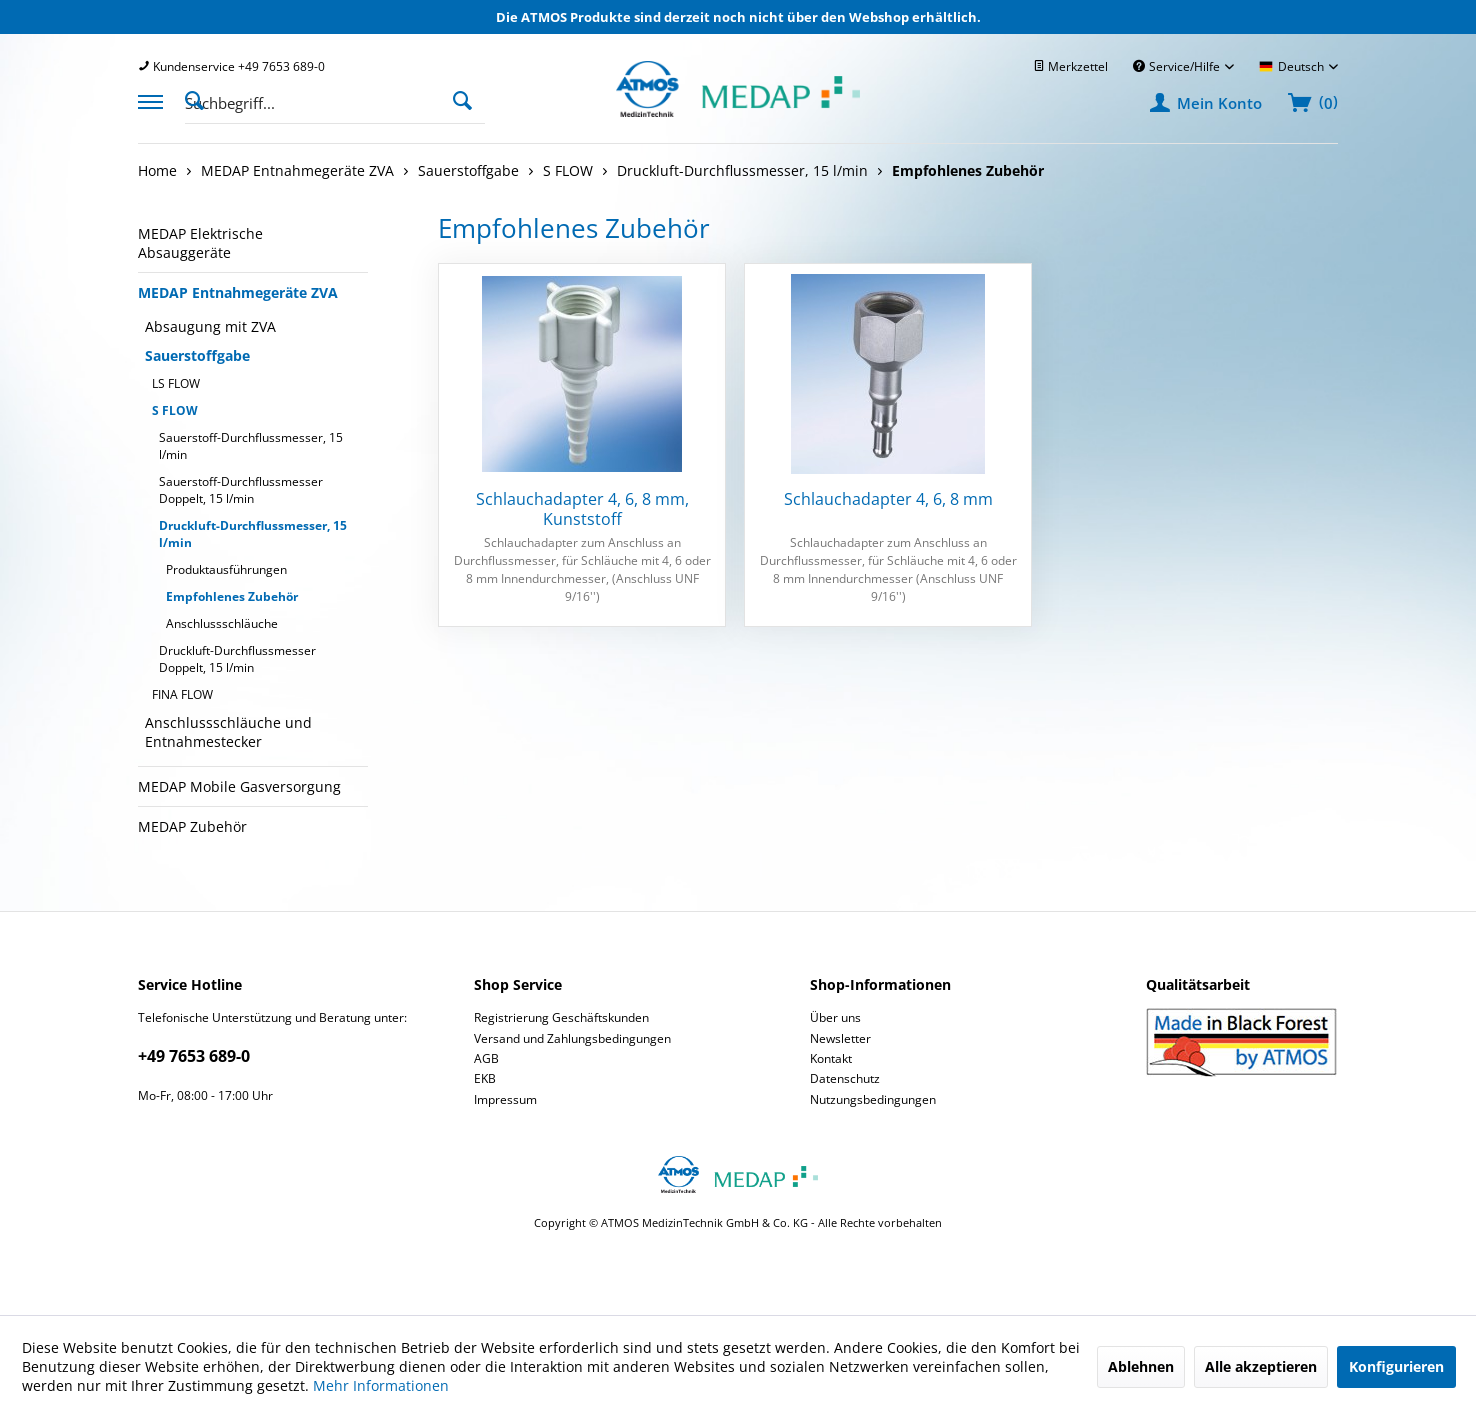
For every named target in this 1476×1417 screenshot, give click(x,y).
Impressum (505, 1099)
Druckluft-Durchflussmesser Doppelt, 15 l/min (237, 659)
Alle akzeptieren (1261, 1366)
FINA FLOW (182, 694)
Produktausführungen (226, 569)
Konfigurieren (1396, 1366)
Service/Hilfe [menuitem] (1178, 66)
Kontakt (831, 1058)
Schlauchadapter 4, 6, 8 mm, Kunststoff (582, 509)
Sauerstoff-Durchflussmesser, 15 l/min (251, 446)
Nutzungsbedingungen (873, 1099)
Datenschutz (845, 1078)
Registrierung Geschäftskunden (561, 1017)
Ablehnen (1141, 1366)
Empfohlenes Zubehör (232, 596)
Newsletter (840, 1038)
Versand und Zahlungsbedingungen (572, 1038)
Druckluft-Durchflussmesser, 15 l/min (253, 534)
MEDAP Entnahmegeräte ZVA (238, 292)
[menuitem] (231, 66)
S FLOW (175, 410)
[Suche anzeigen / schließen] (200, 99)
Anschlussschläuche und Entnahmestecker (228, 732)
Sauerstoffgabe (197, 355)
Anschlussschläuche (222, 623)
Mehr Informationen (381, 1385)
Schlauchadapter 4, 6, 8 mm (888, 499)
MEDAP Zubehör (192, 826)
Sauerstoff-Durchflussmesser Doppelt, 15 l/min (241, 490)
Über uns (835, 1017)
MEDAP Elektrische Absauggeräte (200, 243)
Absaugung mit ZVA (210, 326)
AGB (486, 1058)
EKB (485, 1078)
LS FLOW (176, 383)
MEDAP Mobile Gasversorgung (239, 786)
